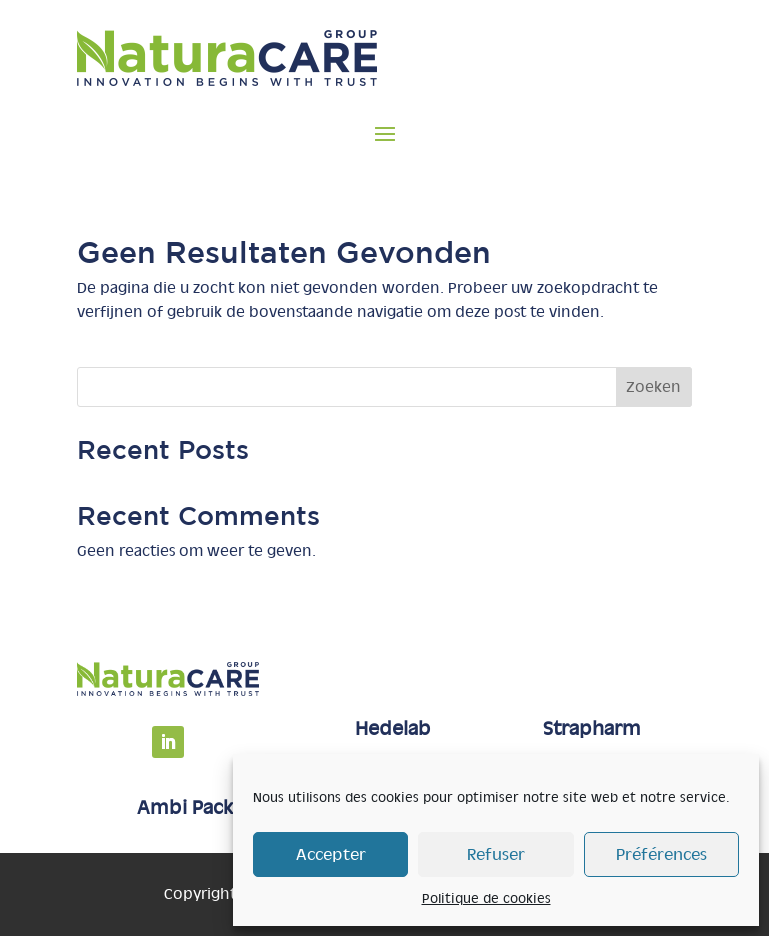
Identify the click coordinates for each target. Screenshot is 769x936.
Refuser (496, 854)
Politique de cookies (486, 898)
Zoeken (653, 387)
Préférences (661, 854)
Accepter (331, 854)
